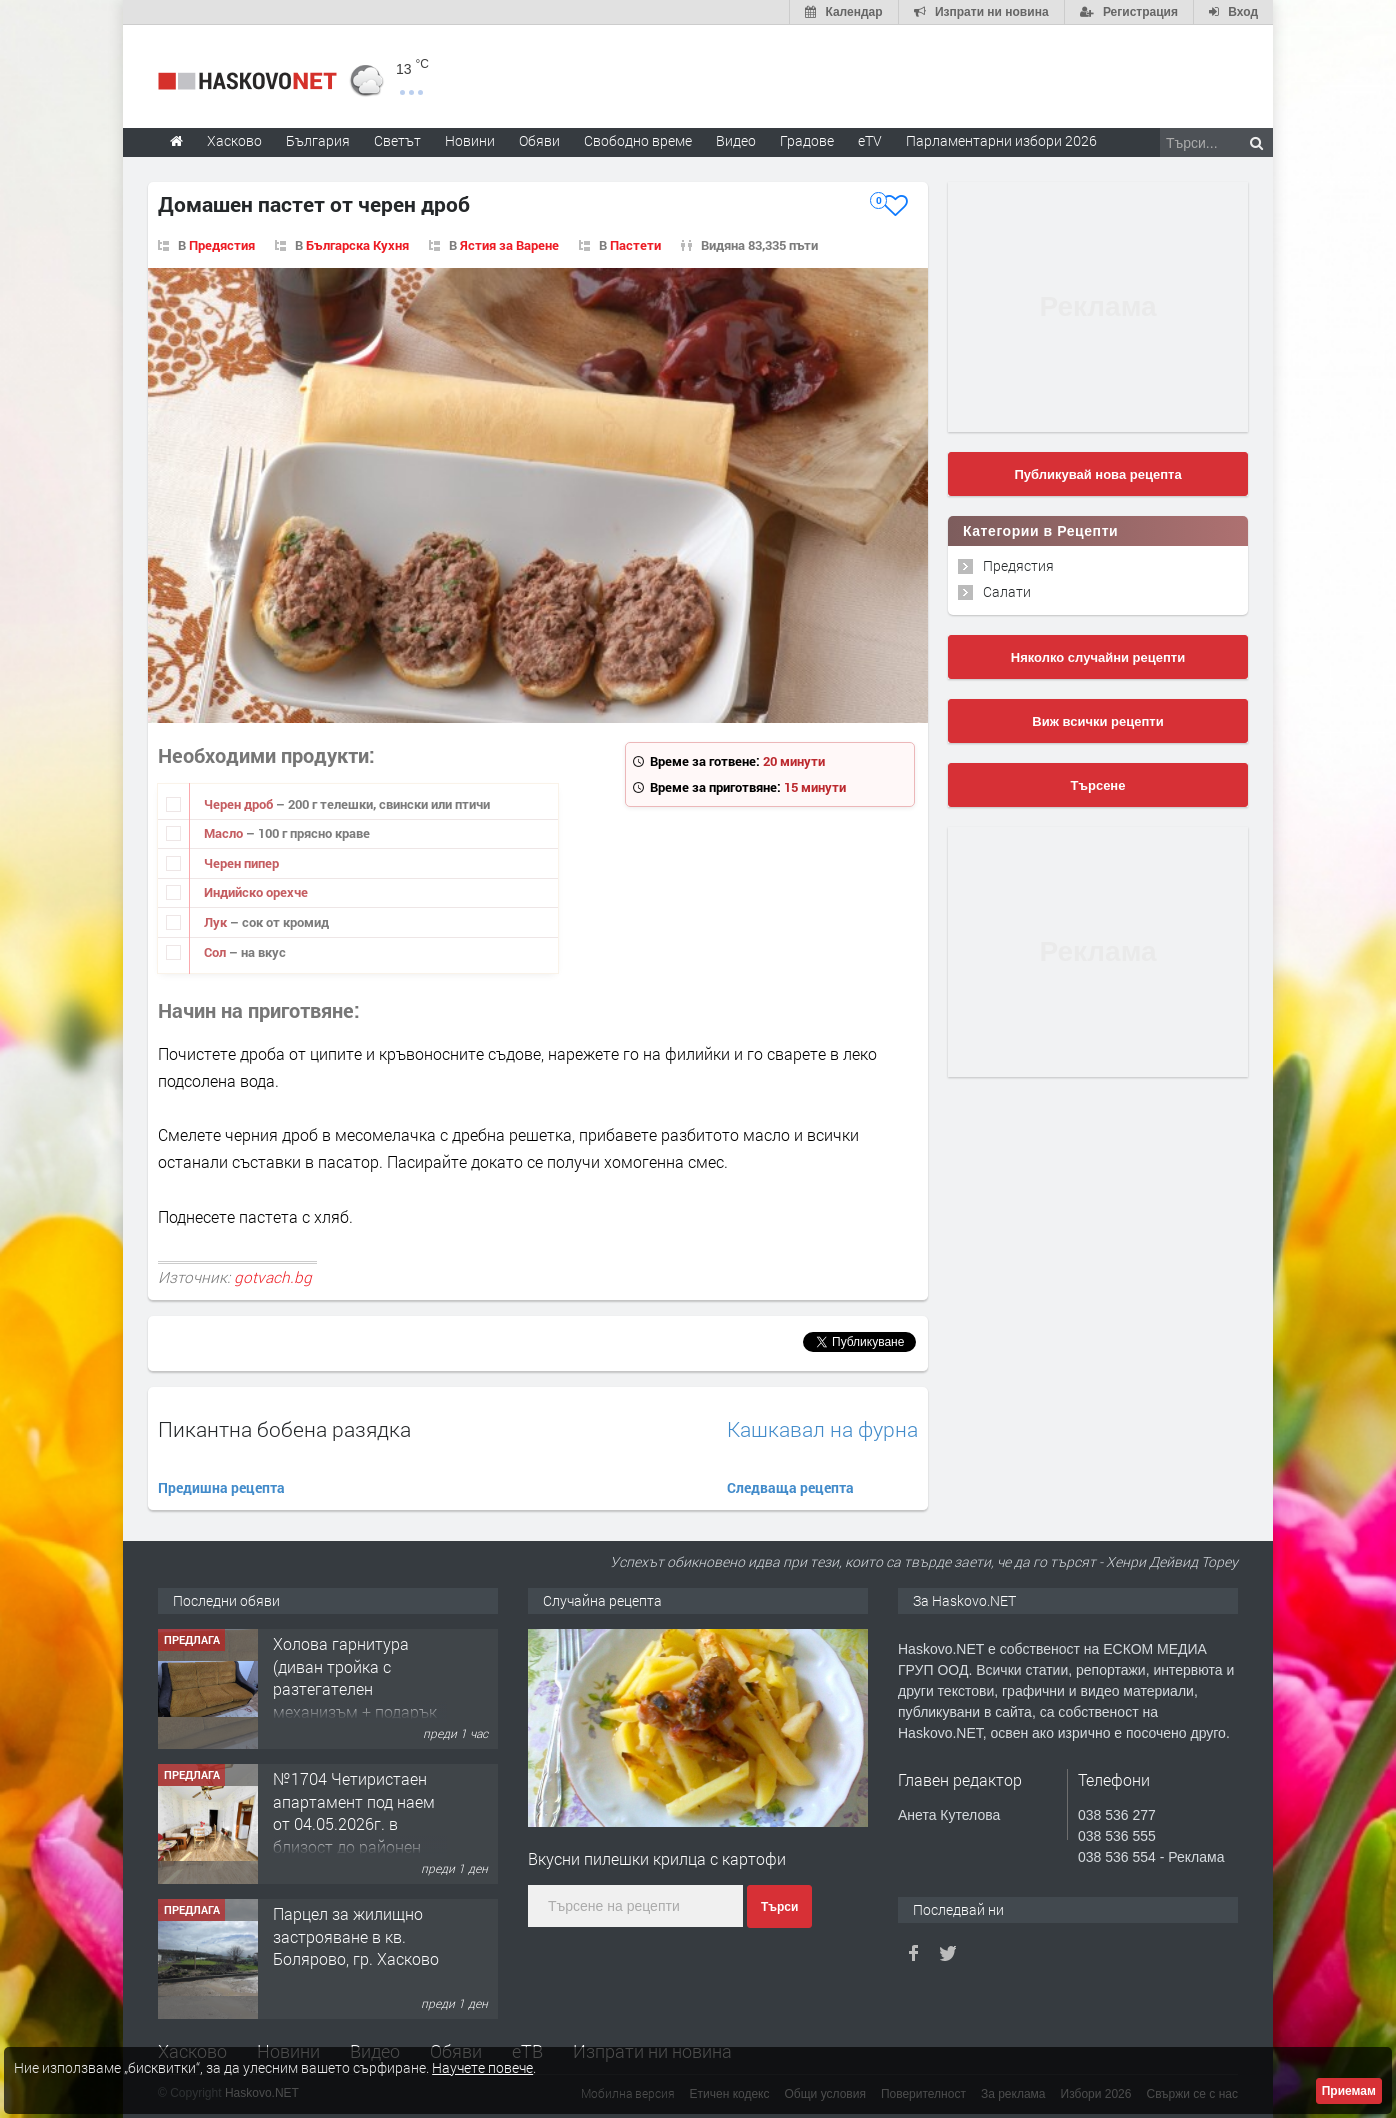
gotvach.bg (273, 1277)
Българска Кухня (357, 245)
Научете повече (482, 2067)
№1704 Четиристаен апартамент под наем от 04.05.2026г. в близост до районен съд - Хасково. (354, 1823)
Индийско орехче (256, 892)
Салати (1007, 591)
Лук (217, 922)
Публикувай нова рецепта (1097, 474)
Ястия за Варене (509, 245)
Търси (779, 1907)
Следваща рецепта (790, 1487)
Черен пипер (241, 863)
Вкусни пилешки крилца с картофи (657, 1858)
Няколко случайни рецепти (1098, 657)
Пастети (635, 245)
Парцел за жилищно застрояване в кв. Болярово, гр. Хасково (356, 1936)
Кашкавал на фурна (822, 1429)
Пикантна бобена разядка (284, 1429)
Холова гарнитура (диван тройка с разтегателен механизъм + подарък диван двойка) (355, 1688)
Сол (216, 952)
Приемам (1349, 2091)
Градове (807, 140)
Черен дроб (240, 804)
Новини (470, 140)
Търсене (1098, 785)
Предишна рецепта (221, 1487)
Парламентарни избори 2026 (1001, 140)
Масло (225, 833)
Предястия (222, 245)
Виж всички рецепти (1097, 721)
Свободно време (638, 140)
